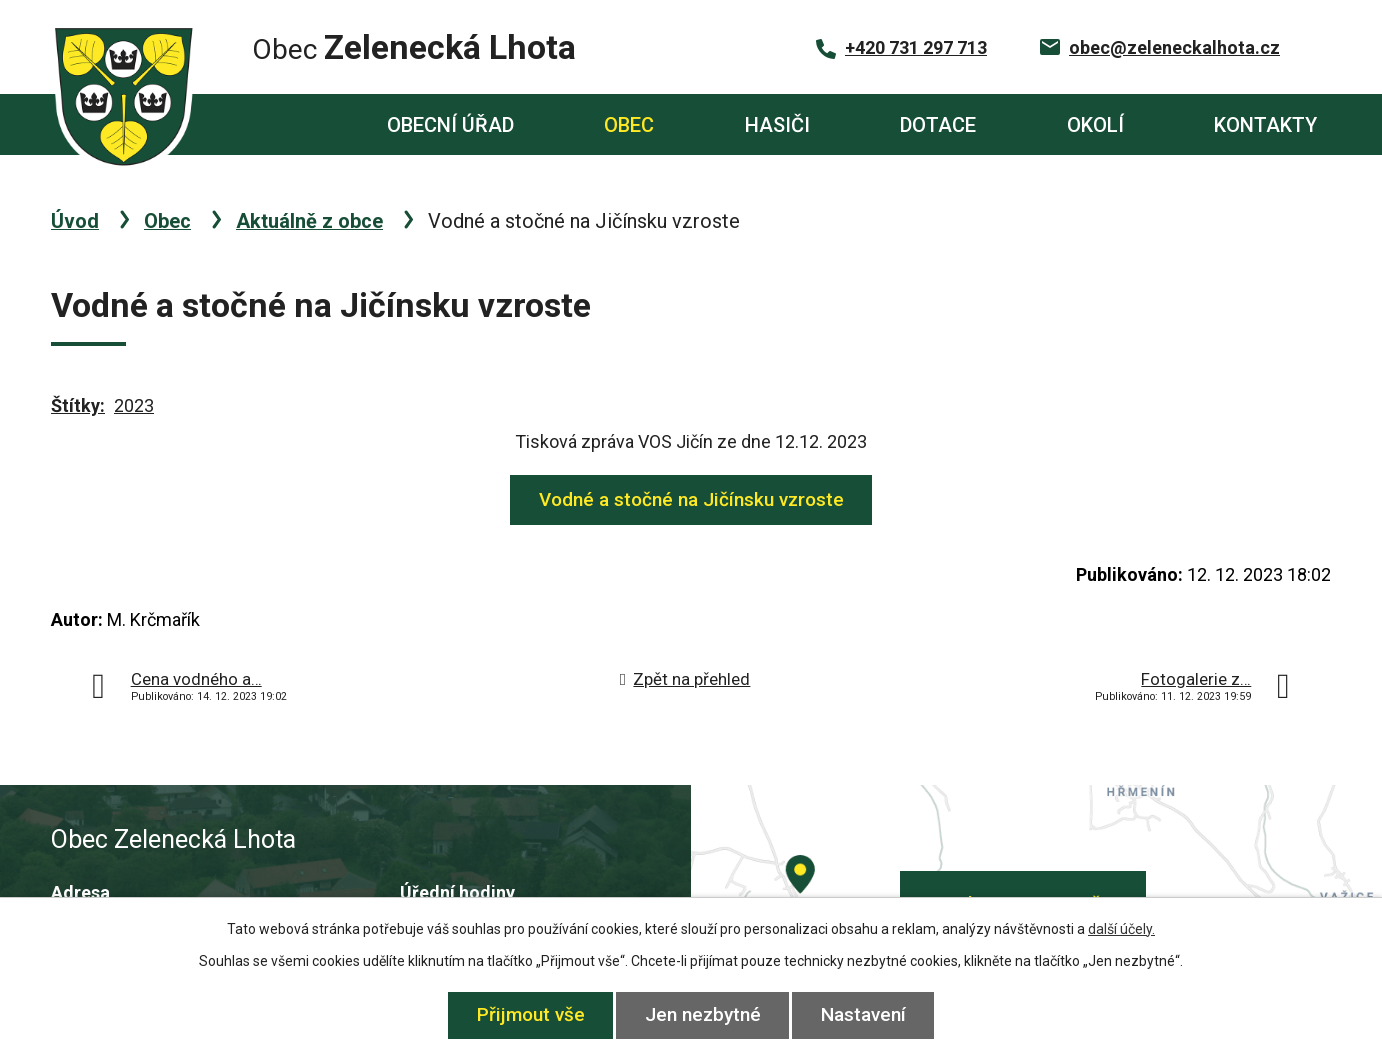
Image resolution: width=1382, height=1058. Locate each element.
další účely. (1121, 929)
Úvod (267, 124)
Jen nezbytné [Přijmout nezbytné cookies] (703, 1014)
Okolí (1095, 125)
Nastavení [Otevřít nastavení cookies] (863, 1014)
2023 (134, 405)
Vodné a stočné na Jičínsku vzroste (691, 499)
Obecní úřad (450, 125)
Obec (629, 125)
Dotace (938, 125)
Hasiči (777, 125)
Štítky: (78, 405)
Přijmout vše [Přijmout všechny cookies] (531, 1014)
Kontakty (1265, 125)
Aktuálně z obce (309, 221)
